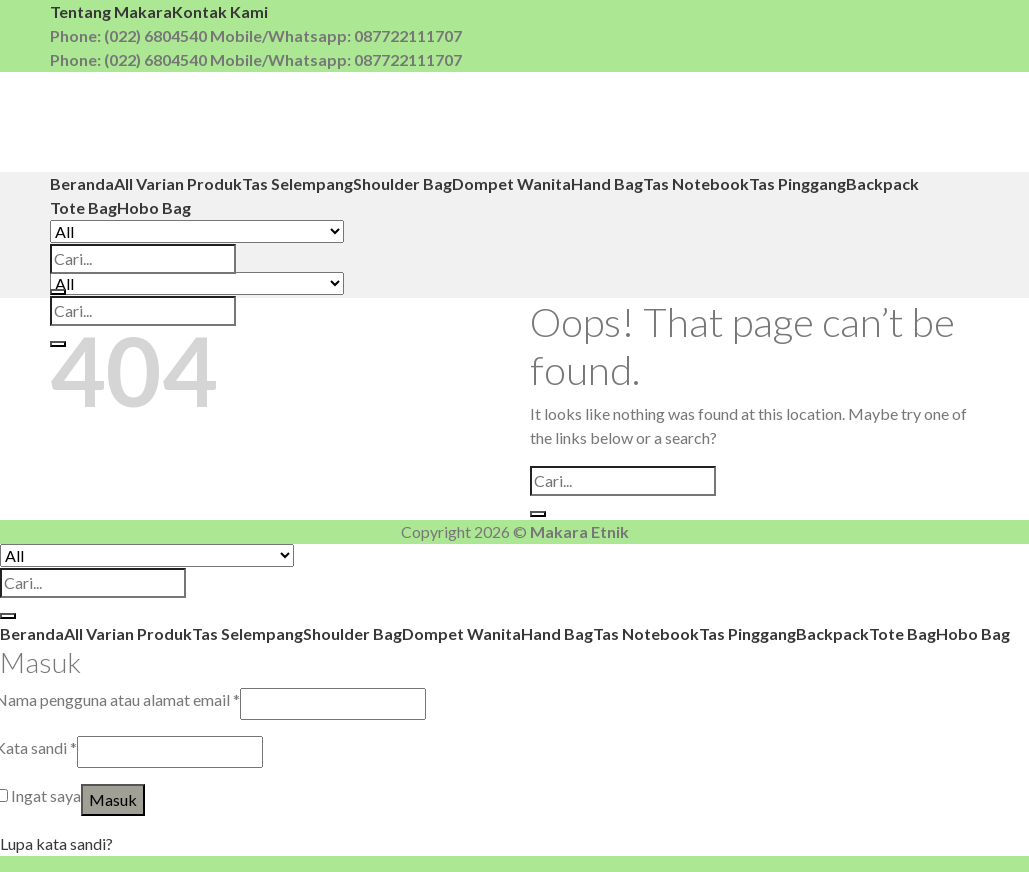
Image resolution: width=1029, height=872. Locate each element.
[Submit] (58, 292)
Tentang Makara (111, 11)
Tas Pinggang (797, 183)
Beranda (82, 183)
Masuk (113, 799)
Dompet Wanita (511, 183)
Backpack (882, 183)
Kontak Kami (220, 11)
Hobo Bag (154, 207)
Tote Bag (83, 207)
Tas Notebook (696, 183)
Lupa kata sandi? (56, 843)
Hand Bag (607, 183)
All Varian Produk (178, 183)
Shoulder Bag (402, 183)
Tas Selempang (297, 183)
